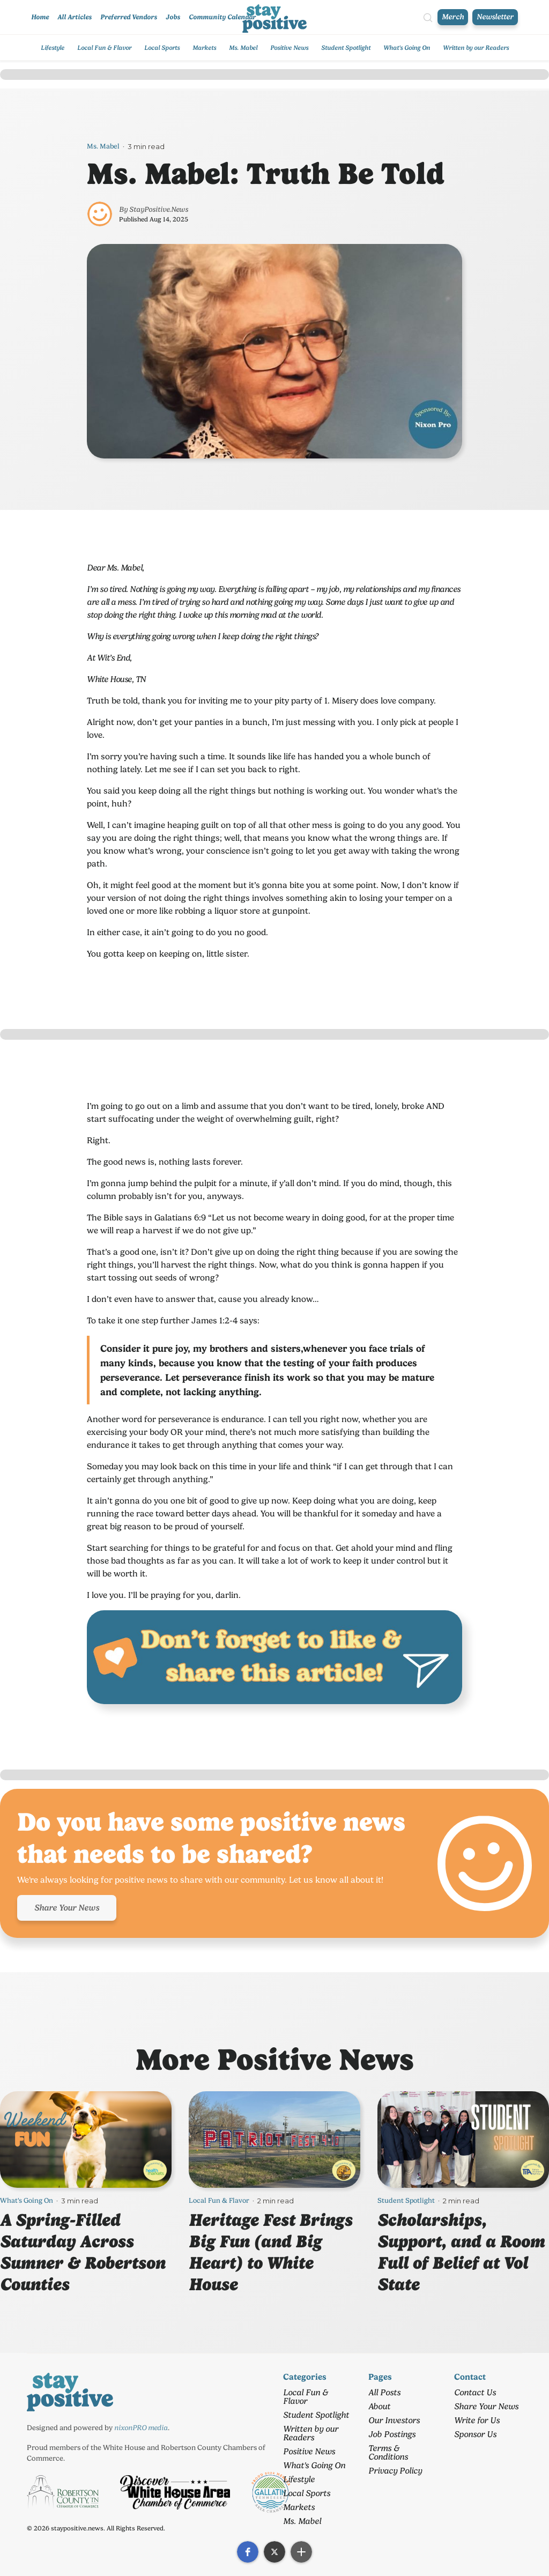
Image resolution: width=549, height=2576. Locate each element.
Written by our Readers (476, 47)
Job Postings (392, 2434)
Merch (453, 16)
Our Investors (394, 2420)
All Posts (384, 2392)
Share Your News (66, 1908)
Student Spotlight (345, 47)
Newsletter (495, 16)
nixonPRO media (141, 2427)
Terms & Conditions (388, 2452)
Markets (204, 47)
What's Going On (406, 47)
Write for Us (477, 2420)
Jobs (173, 17)
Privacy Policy (395, 2471)
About (379, 2406)
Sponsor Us (475, 2434)
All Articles (74, 17)
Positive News (289, 47)
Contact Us (475, 2392)
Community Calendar (222, 17)
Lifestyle (52, 47)
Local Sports (162, 47)
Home (40, 17)
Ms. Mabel (243, 47)
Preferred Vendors (128, 17)
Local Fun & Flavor (104, 47)
